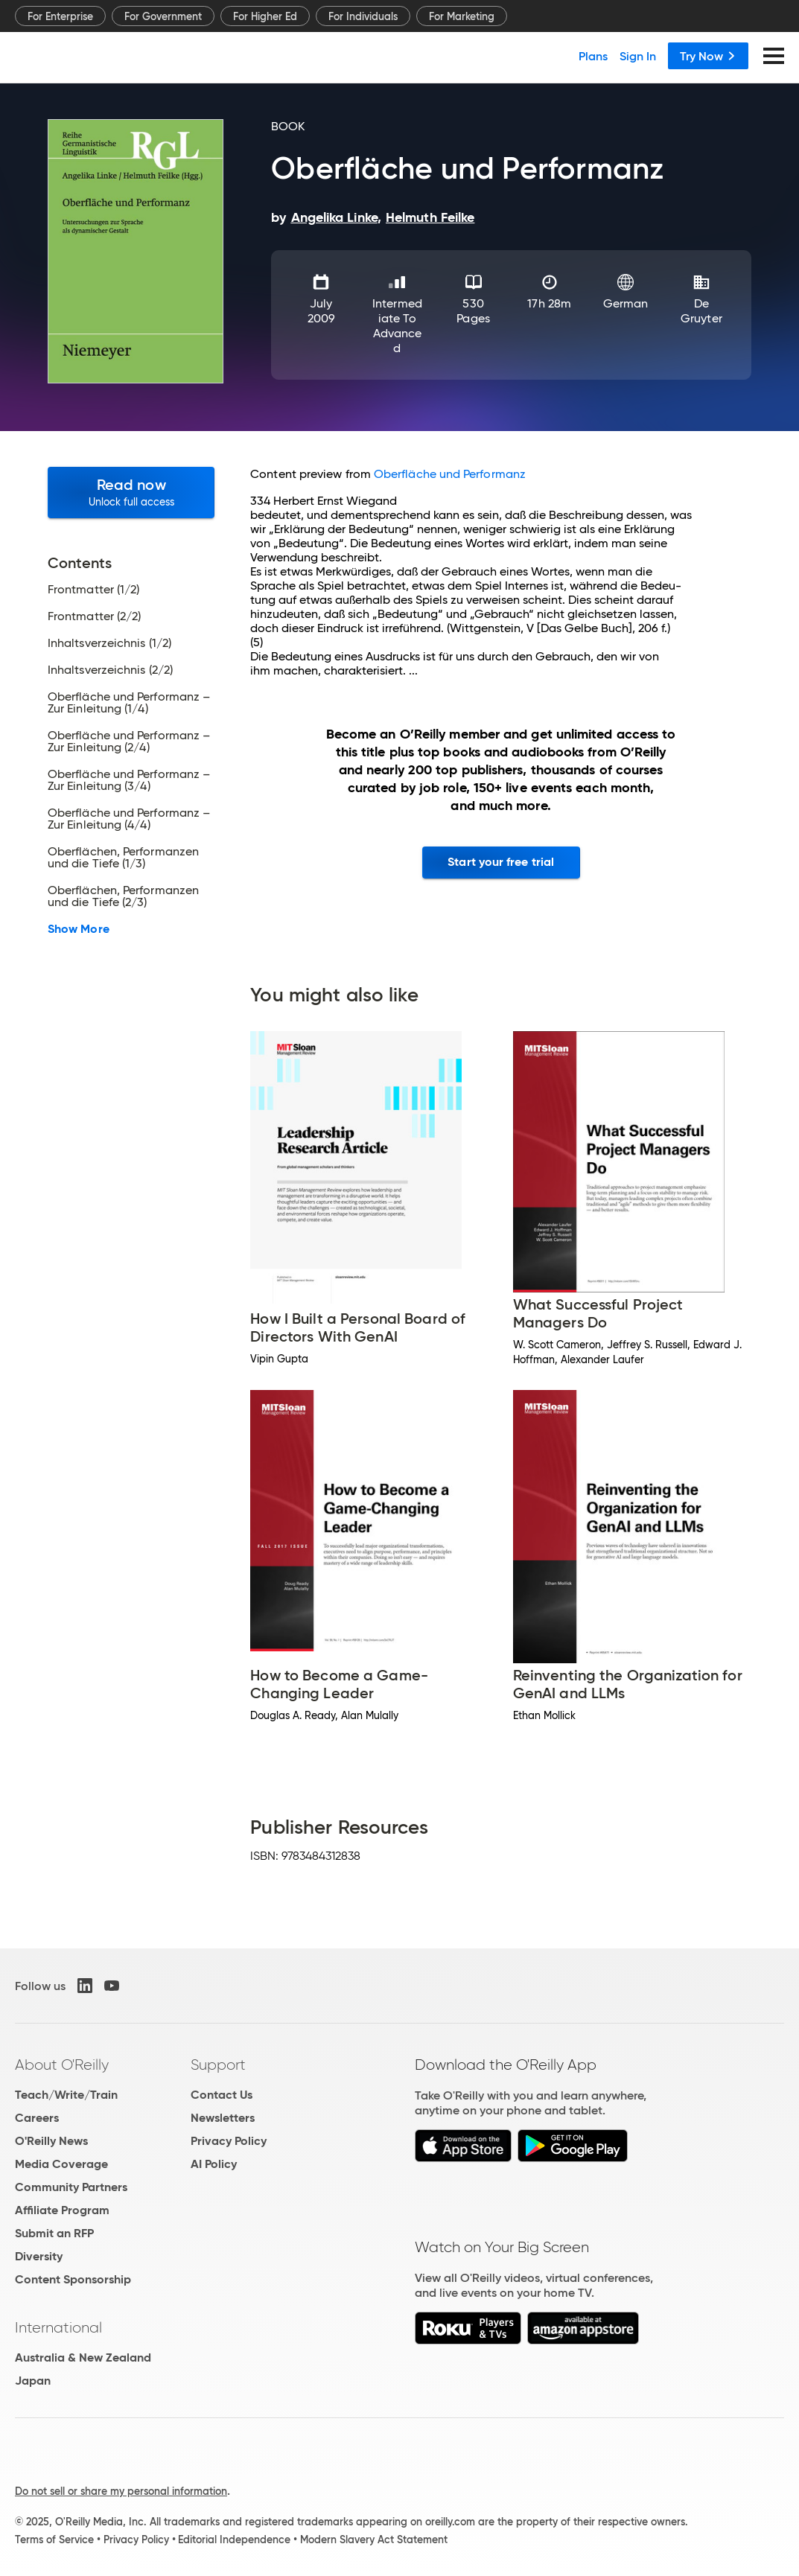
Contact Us (221, 2094)
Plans (593, 56)
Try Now (708, 55)
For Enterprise (60, 16)
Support (218, 2064)
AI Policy (214, 2164)
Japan (33, 2380)
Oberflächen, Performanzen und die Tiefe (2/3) (123, 896)
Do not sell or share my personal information (121, 2491)
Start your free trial (501, 862)
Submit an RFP (54, 2233)
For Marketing (461, 16)
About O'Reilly (62, 2064)
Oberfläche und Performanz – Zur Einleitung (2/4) (129, 741)
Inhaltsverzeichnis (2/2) (110, 670)
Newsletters (223, 2118)
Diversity (39, 2256)
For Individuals (363, 16)
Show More (78, 929)
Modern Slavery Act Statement (374, 2539)
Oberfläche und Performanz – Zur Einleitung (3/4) (129, 780)
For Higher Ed (265, 16)
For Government (163, 16)
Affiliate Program (62, 2210)
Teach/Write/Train (66, 2094)
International (58, 2327)
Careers (37, 2118)
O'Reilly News (51, 2141)
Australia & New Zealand (83, 2357)
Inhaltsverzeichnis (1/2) (109, 643)
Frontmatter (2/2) (94, 616)
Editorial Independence (234, 2539)
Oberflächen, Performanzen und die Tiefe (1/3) (123, 858)
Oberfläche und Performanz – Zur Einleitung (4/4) (129, 819)
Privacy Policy (229, 2141)
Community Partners (71, 2187)
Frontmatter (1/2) (93, 590)
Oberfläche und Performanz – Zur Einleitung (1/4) (129, 703)
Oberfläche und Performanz (450, 474)
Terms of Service (54, 2539)
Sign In (638, 56)
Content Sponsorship (73, 2279)
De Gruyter (701, 310)
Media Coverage (61, 2164)
